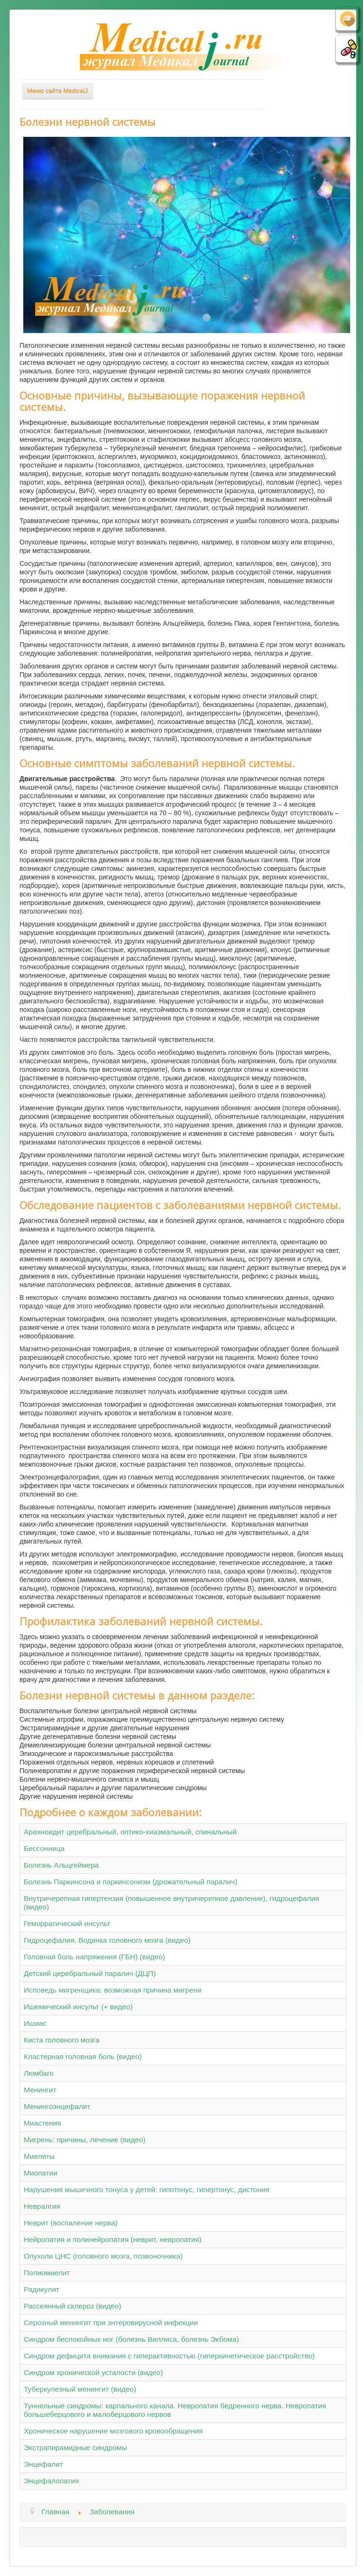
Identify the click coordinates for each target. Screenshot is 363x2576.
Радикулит (41, 2289)
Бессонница (44, 1848)
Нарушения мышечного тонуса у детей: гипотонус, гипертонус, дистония (146, 2189)
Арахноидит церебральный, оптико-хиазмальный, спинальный (130, 1832)
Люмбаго (39, 2073)
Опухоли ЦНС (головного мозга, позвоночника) (103, 2256)
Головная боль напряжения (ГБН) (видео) (94, 1957)
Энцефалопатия (51, 2481)
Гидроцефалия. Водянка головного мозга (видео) (107, 1940)
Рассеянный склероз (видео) (72, 2306)
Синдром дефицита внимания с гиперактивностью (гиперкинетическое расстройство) (169, 2356)
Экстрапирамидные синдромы (75, 2447)
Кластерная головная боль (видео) (83, 2056)
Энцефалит (43, 2464)
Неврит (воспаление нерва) (70, 2223)
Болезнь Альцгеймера (61, 1865)
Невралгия (42, 2206)
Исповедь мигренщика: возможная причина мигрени (112, 1990)
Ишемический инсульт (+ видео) (78, 2007)
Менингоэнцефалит (57, 2106)
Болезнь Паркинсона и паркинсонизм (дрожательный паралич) (130, 1882)
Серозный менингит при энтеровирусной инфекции (111, 2322)
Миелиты (39, 2156)
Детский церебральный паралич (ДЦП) (90, 1973)
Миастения (42, 2123)
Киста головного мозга (61, 2040)
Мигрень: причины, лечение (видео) (84, 2140)
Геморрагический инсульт (67, 1923)
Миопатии (40, 2173)
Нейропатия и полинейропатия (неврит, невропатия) (112, 2239)
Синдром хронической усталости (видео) (93, 2372)
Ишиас (35, 2023)
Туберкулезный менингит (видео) (80, 2389)
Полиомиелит (47, 2273)
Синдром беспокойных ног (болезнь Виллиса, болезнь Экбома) (131, 2339)
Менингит (40, 2090)
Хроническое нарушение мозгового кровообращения (113, 2431)
